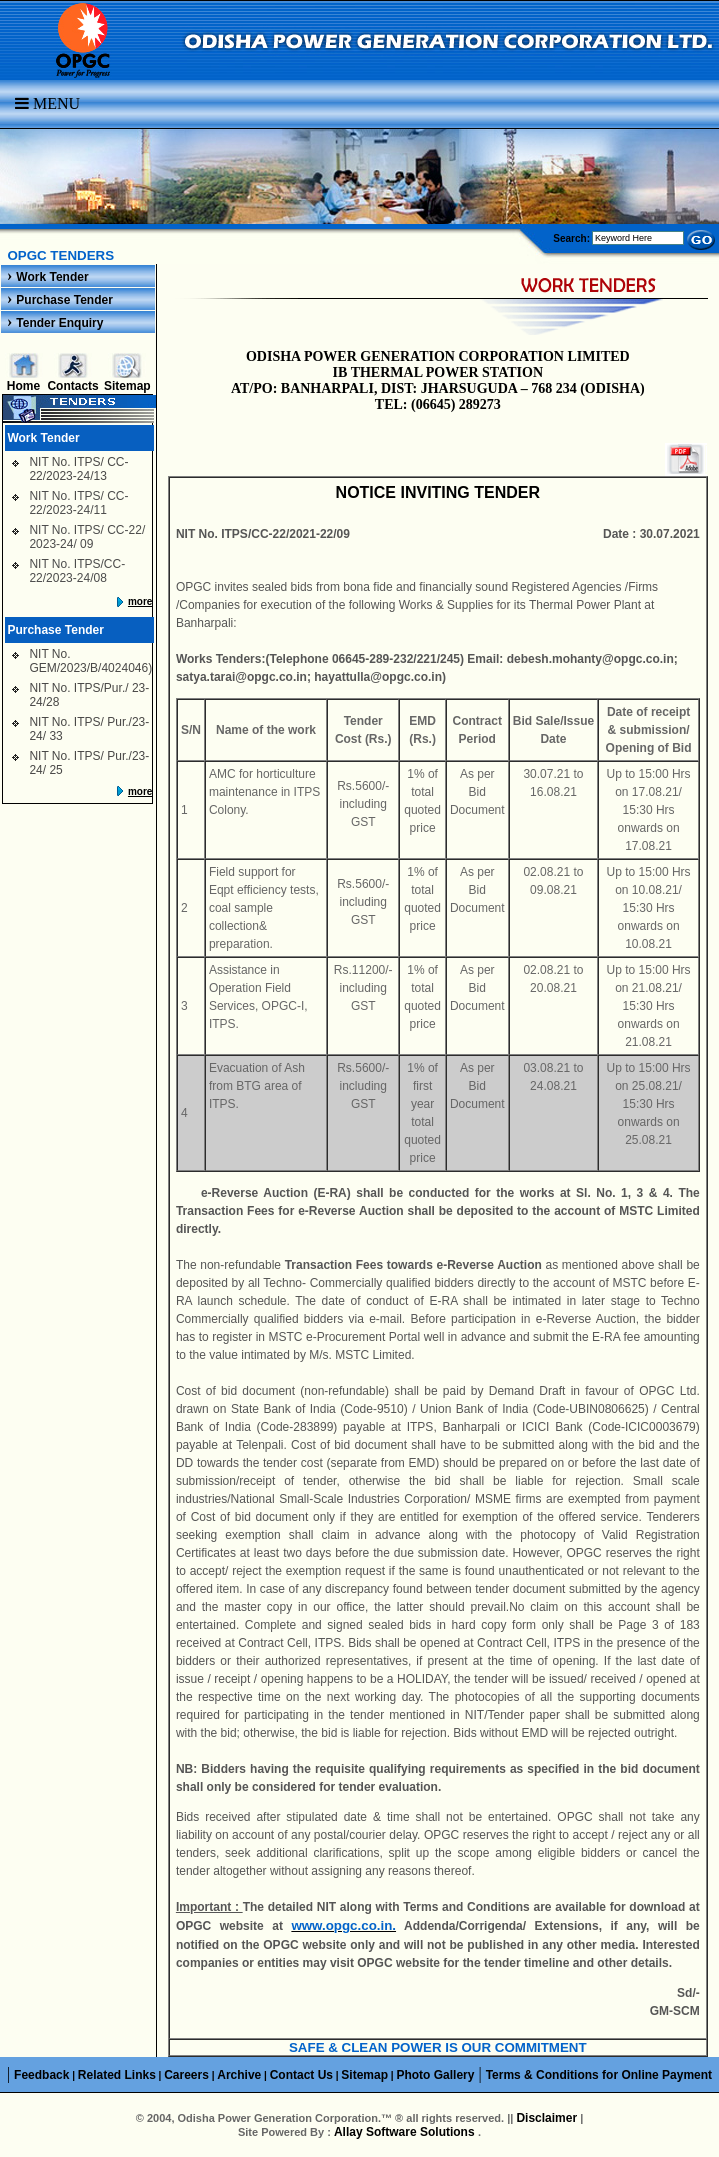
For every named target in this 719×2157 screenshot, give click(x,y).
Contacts (72, 386)
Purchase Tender (64, 300)
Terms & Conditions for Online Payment (599, 2075)
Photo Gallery (435, 2075)
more (140, 601)
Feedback (41, 2075)
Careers (186, 2075)
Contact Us (301, 2075)
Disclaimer (546, 2118)
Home (23, 386)
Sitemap (127, 386)
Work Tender (52, 277)
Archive (239, 2075)
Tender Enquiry (59, 323)
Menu (47, 103)
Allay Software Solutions (406, 2132)
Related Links (117, 2075)
